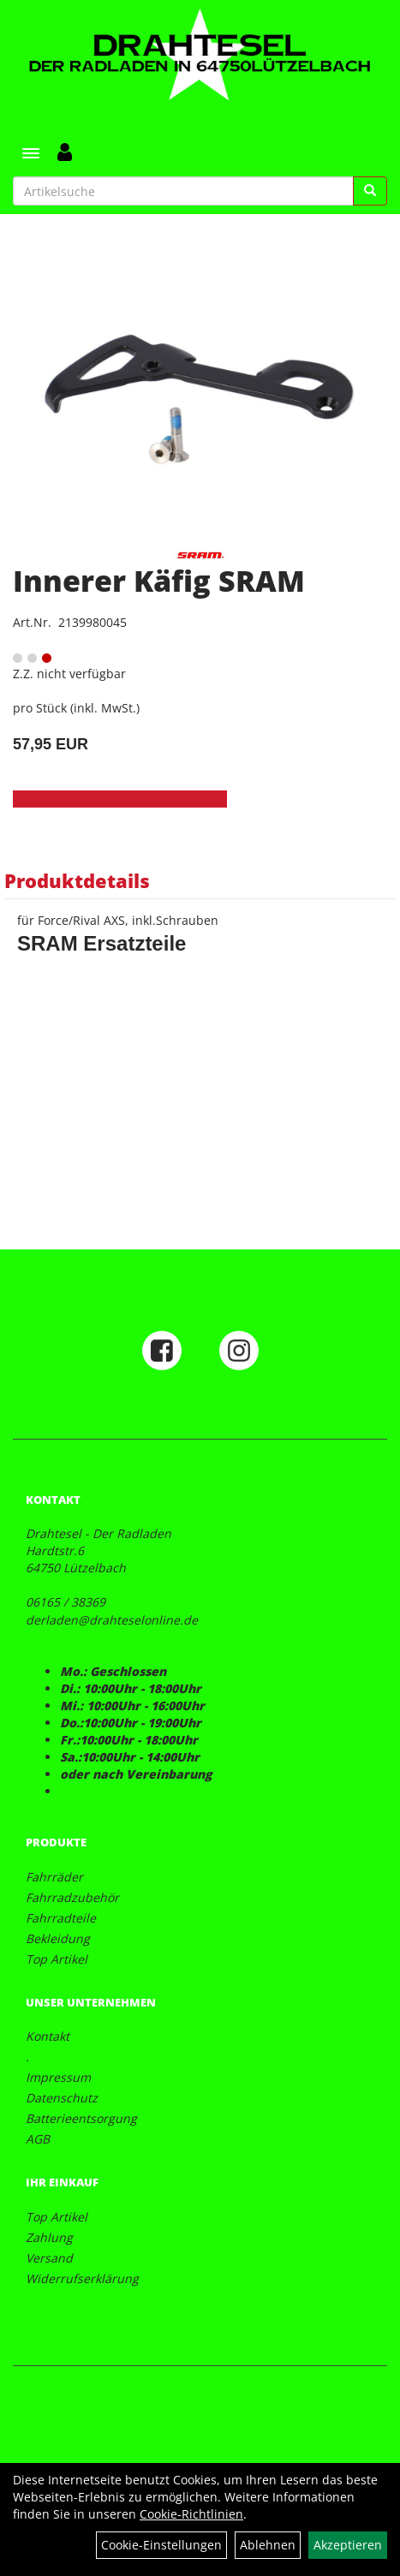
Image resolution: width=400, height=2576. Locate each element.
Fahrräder (54, 1877)
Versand (49, 2258)
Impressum (58, 2077)
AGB (38, 2139)
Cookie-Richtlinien (191, 2514)
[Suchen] (370, 191)
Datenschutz (62, 2098)
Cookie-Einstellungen (161, 2545)
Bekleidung (58, 1938)
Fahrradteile (61, 1918)
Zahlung (49, 2237)
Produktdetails (77, 880)
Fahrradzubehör (72, 1897)
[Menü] (31, 153)
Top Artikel (56, 1959)
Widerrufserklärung (82, 2278)
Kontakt (47, 2036)
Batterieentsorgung (81, 2118)
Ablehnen (268, 2545)
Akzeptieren (347, 2545)
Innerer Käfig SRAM (159, 580)
